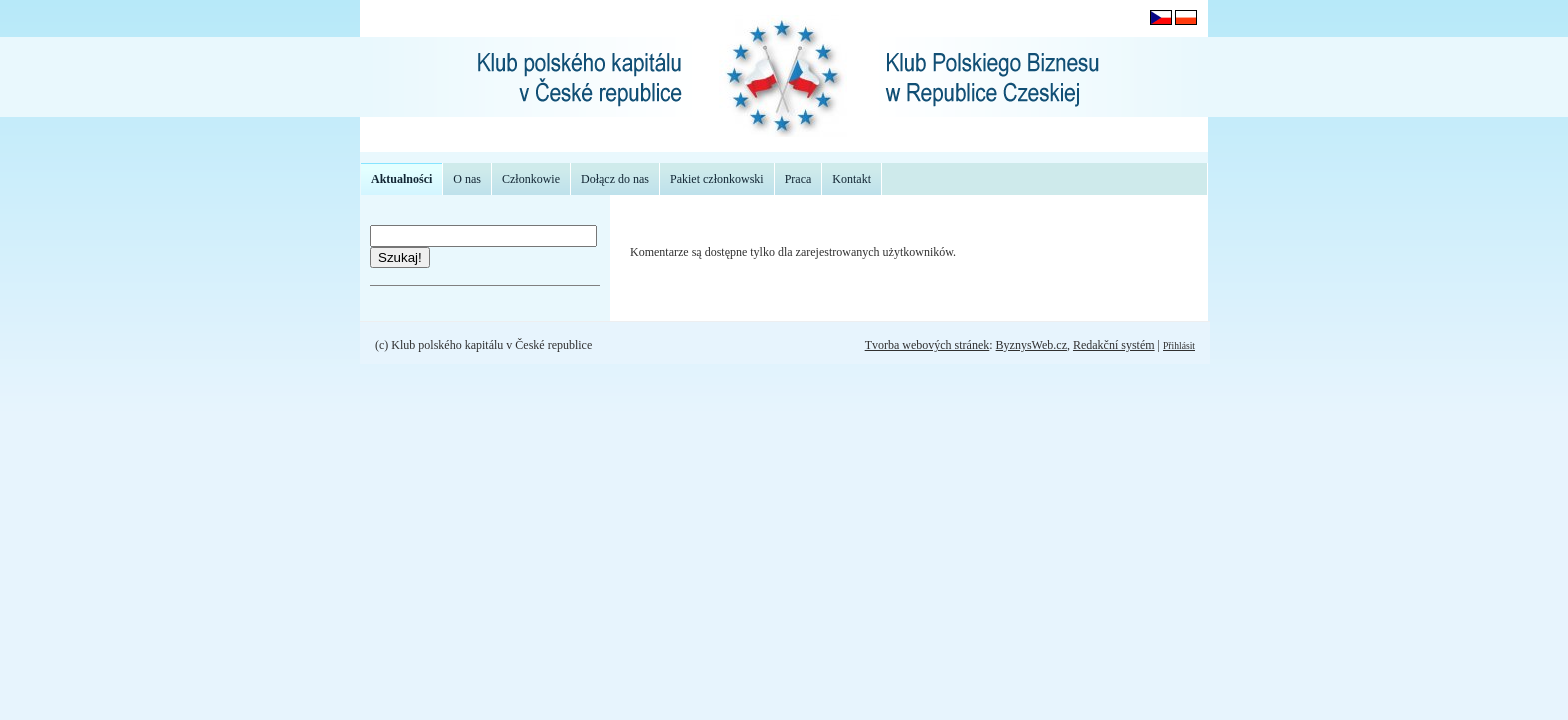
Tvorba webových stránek (927, 345)
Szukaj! (400, 257)
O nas (467, 179)
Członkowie (531, 179)
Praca (798, 179)
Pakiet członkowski (717, 179)
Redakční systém (1114, 345)
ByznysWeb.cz (1031, 345)
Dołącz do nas (615, 179)
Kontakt (851, 179)
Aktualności (401, 179)
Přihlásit (1179, 345)
